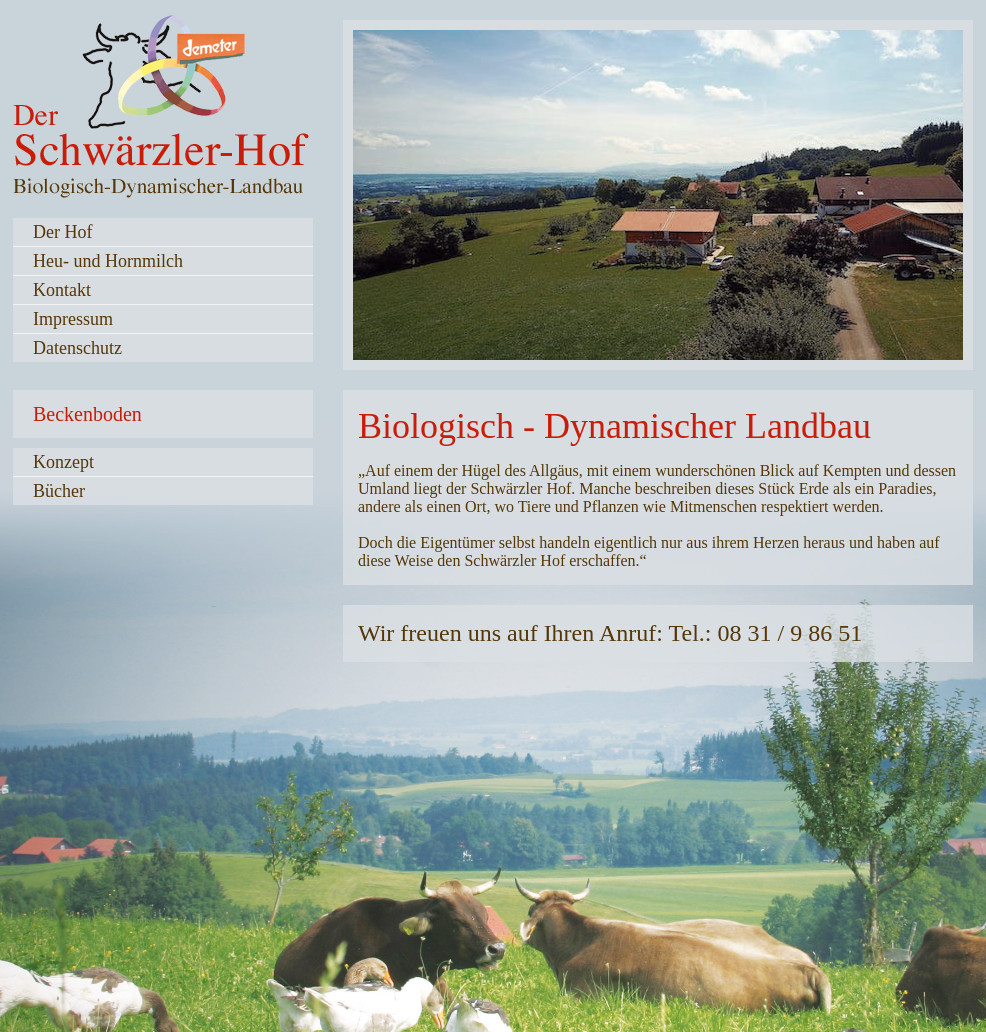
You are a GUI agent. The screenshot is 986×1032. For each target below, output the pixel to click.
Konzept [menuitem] (63, 462)
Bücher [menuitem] (59, 491)
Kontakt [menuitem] (62, 290)
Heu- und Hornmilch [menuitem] (108, 261)
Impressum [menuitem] (73, 319)
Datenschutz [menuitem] (77, 348)
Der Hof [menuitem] (62, 232)
